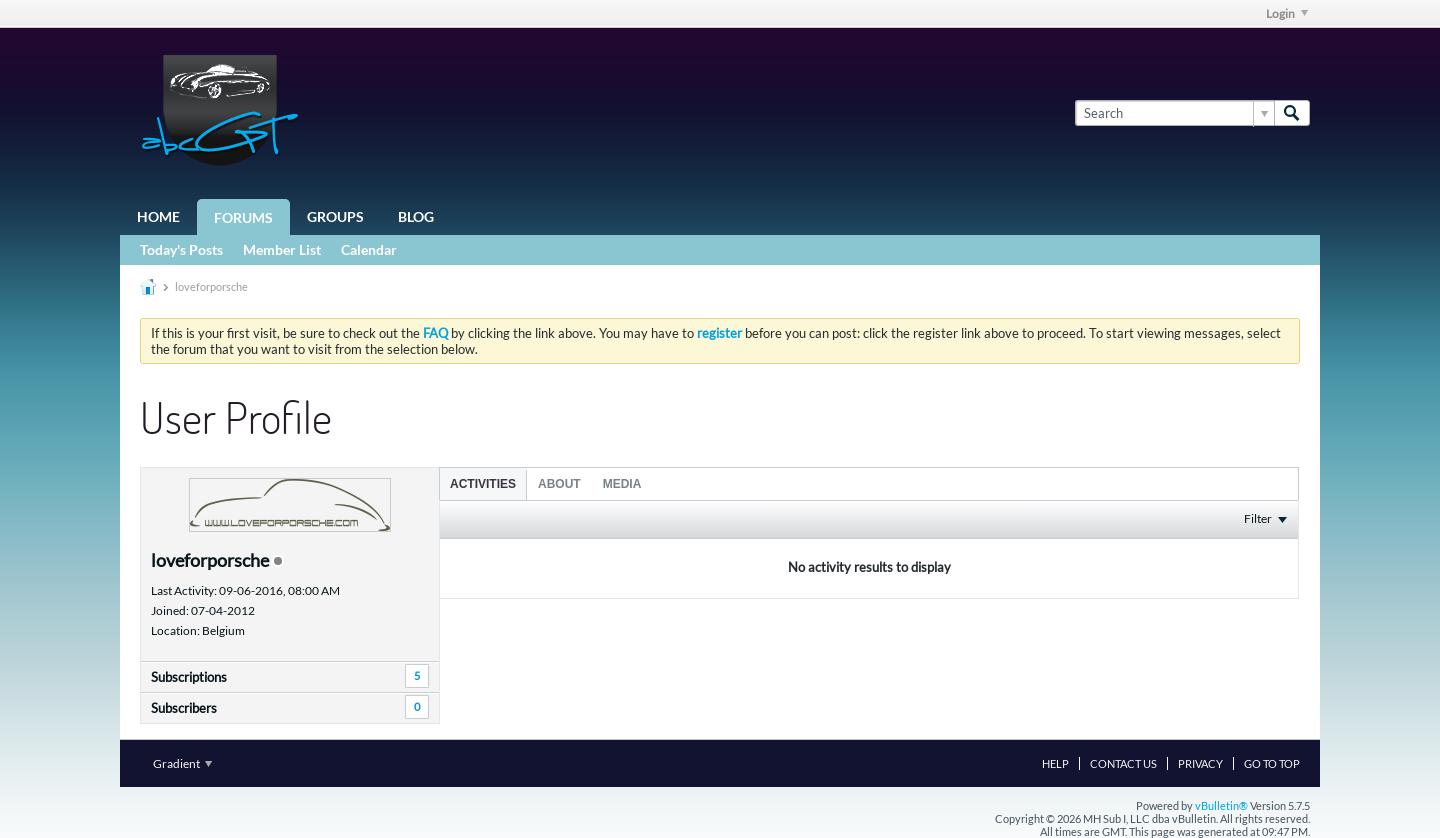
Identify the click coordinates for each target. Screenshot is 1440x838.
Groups (335, 216)
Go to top (1272, 763)
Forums (243, 217)
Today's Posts (181, 249)
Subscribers (184, 708)
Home (158, 216)
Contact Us (1123, 763)
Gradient (182, 763)
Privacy (1200, 763)
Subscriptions (189, 677)
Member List (282, 249)
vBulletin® (1221, 805)
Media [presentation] (622, 484)
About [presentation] (559, 484)
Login (1287, 13)
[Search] (1174, 113)
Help (1055, 763)
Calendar (369, 249)
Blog (416, 216)
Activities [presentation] (483, 484)
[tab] (483, 483)
